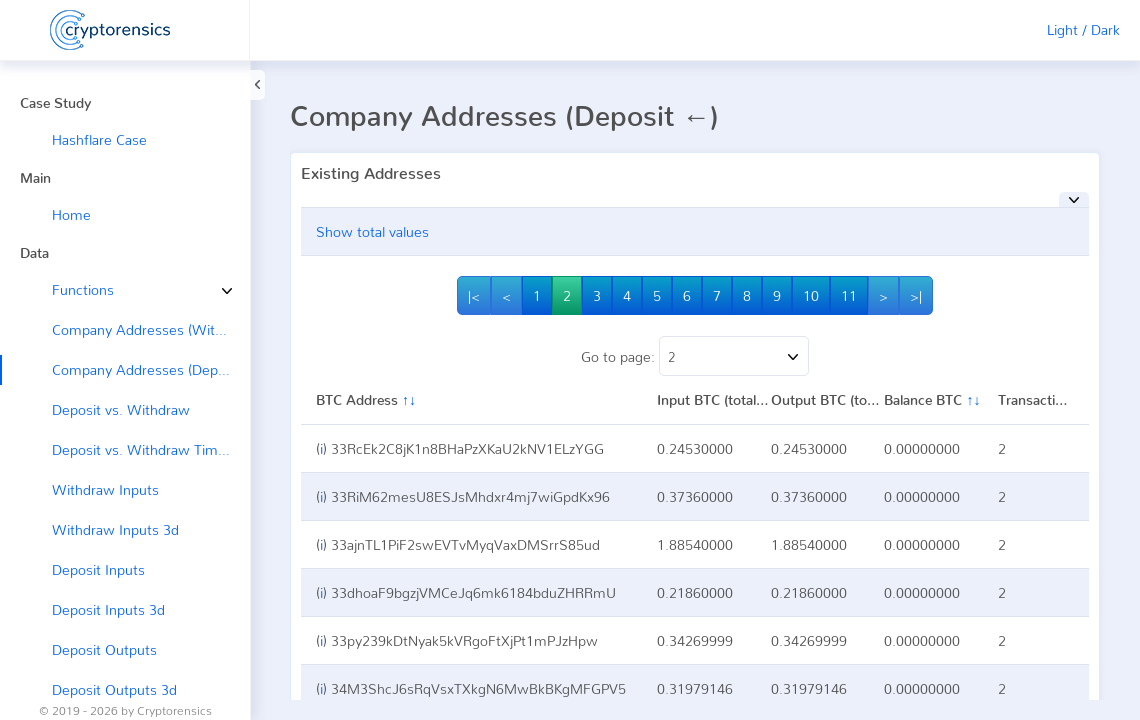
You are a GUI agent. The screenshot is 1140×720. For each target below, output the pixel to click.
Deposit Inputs (98, 569)
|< (474, 295)
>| (916, 295)
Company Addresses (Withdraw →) (151, 329)
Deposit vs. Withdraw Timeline (150, 449)
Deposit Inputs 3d (108, 609)
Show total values (372, 231)
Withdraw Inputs (105, 489)
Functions (68, 289)
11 (849, 295)
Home (71, 214)
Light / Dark (1083, 29)
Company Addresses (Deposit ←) (151, 369)
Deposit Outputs (104, 649)
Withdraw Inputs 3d (115, 529)
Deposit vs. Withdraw (121, 409)
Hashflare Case (99, 139)
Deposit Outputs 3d (114, 689)
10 (811, 295)
